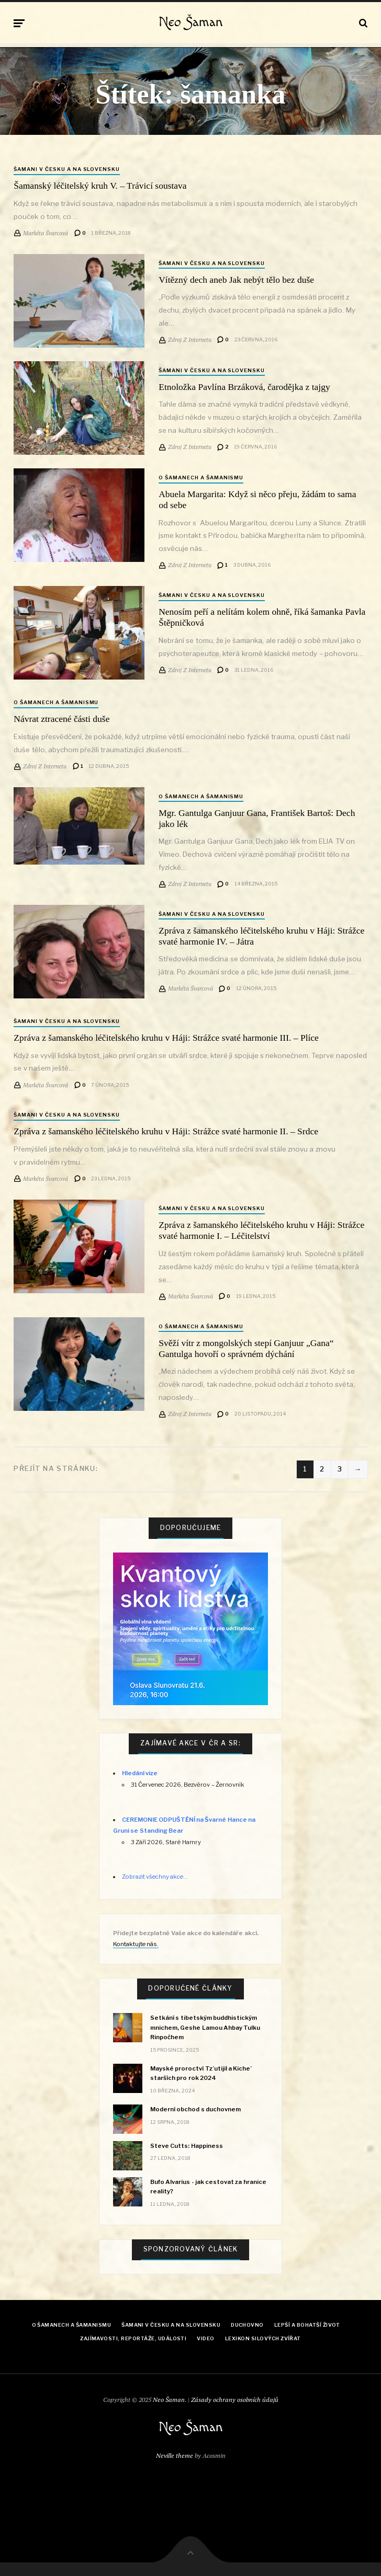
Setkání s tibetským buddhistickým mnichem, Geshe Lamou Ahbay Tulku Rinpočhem (205, 2027)
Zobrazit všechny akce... (155, 1876)
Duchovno (247, 2325)
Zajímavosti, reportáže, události (133, 2338)
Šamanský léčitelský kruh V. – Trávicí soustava (100, 185)
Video (205, 2338)
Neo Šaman (191, 22)
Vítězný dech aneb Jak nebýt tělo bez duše (236, 279)
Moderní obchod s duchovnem (195, 2109)
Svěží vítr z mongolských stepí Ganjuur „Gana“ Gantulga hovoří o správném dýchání (246, 1348)
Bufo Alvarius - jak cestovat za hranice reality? (208, 2186)
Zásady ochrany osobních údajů (234, 2399)
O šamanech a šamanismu (201, 477)
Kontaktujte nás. (136, 1944)
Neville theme (174, 2455)
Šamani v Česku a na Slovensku (67, 169)
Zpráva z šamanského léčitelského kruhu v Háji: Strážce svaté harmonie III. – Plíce (166, 1037)
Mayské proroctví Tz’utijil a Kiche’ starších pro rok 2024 (201, 2073)
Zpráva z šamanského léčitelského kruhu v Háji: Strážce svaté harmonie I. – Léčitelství (261, 1230)
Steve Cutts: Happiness (186, 2145)
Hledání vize (140, 1773)
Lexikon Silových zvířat (263, 2338)
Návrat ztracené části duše (61, 719)
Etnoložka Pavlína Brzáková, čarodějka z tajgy (244, 387)
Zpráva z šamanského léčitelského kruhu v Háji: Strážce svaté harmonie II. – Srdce (166, 1131)
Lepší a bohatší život (307, 2325)
